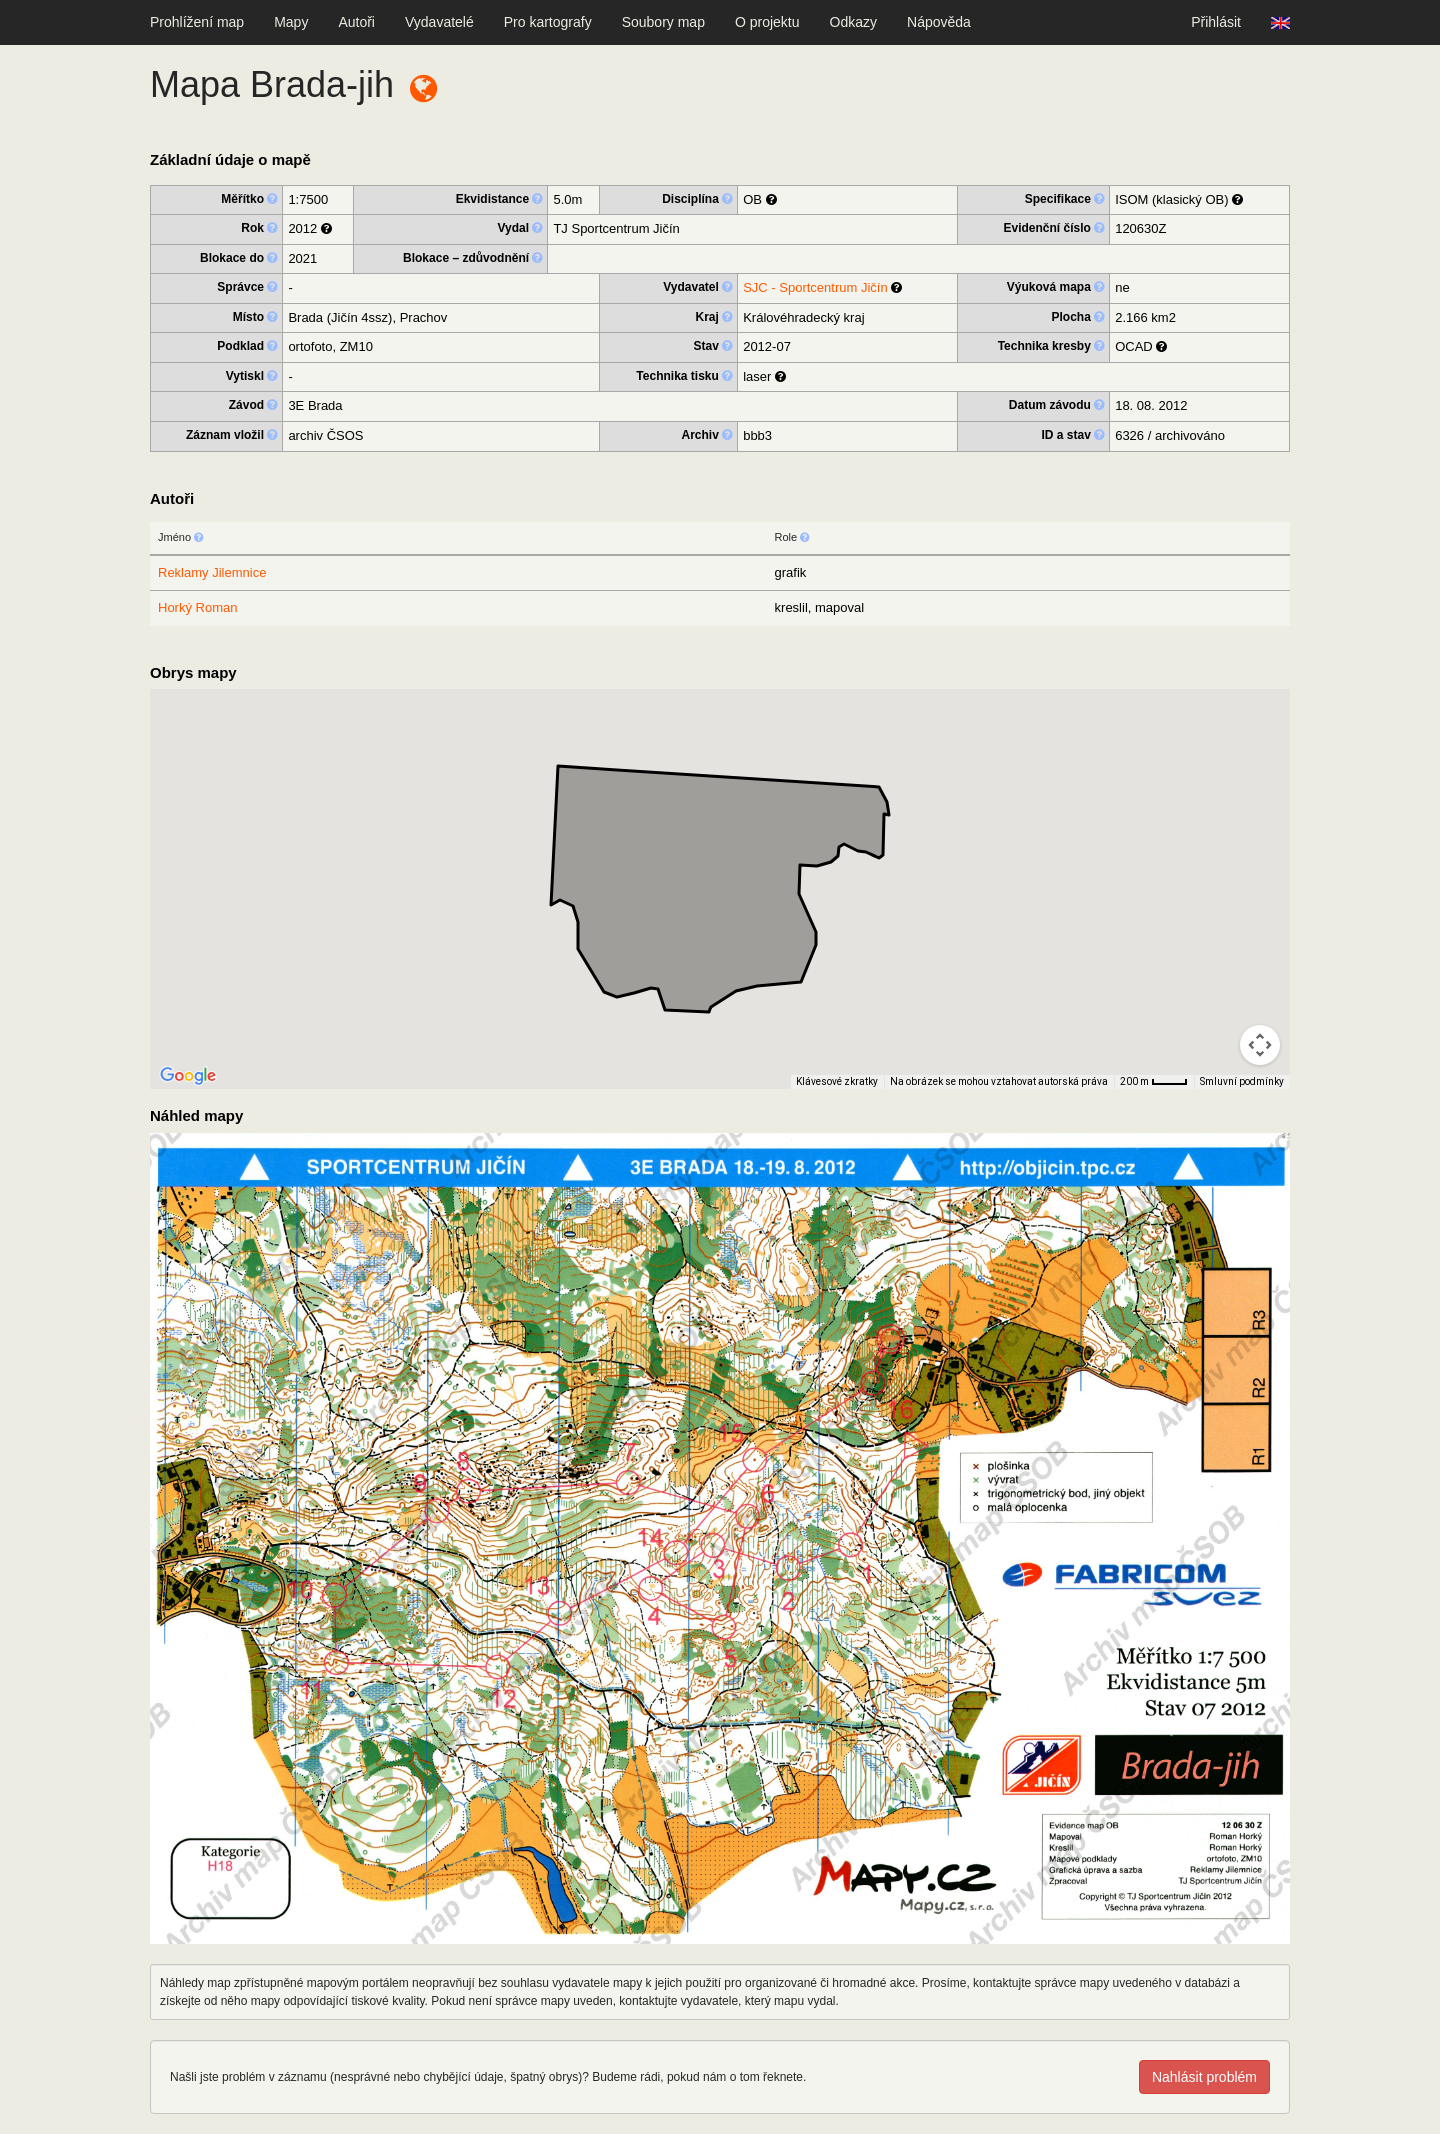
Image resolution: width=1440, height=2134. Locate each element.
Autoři (356, 22)
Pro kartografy (548, 22)
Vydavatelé (439, 22)
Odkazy (853, 22)
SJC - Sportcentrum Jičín (815, 287)
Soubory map (663, 22)
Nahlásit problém (1204, 2077)
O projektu (767, 22)
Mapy (291, 22)
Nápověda (939, 22)
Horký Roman (197, 607)
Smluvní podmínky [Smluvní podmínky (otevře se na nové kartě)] (1242, 1081)
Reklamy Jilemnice (212, 572)
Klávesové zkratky (837, 1081)
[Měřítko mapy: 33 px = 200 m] (1154, 1082)
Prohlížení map (197, 22)
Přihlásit (1216, 22)
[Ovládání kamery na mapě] (1260, 1045)
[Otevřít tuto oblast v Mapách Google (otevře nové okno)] (188, 1076)
